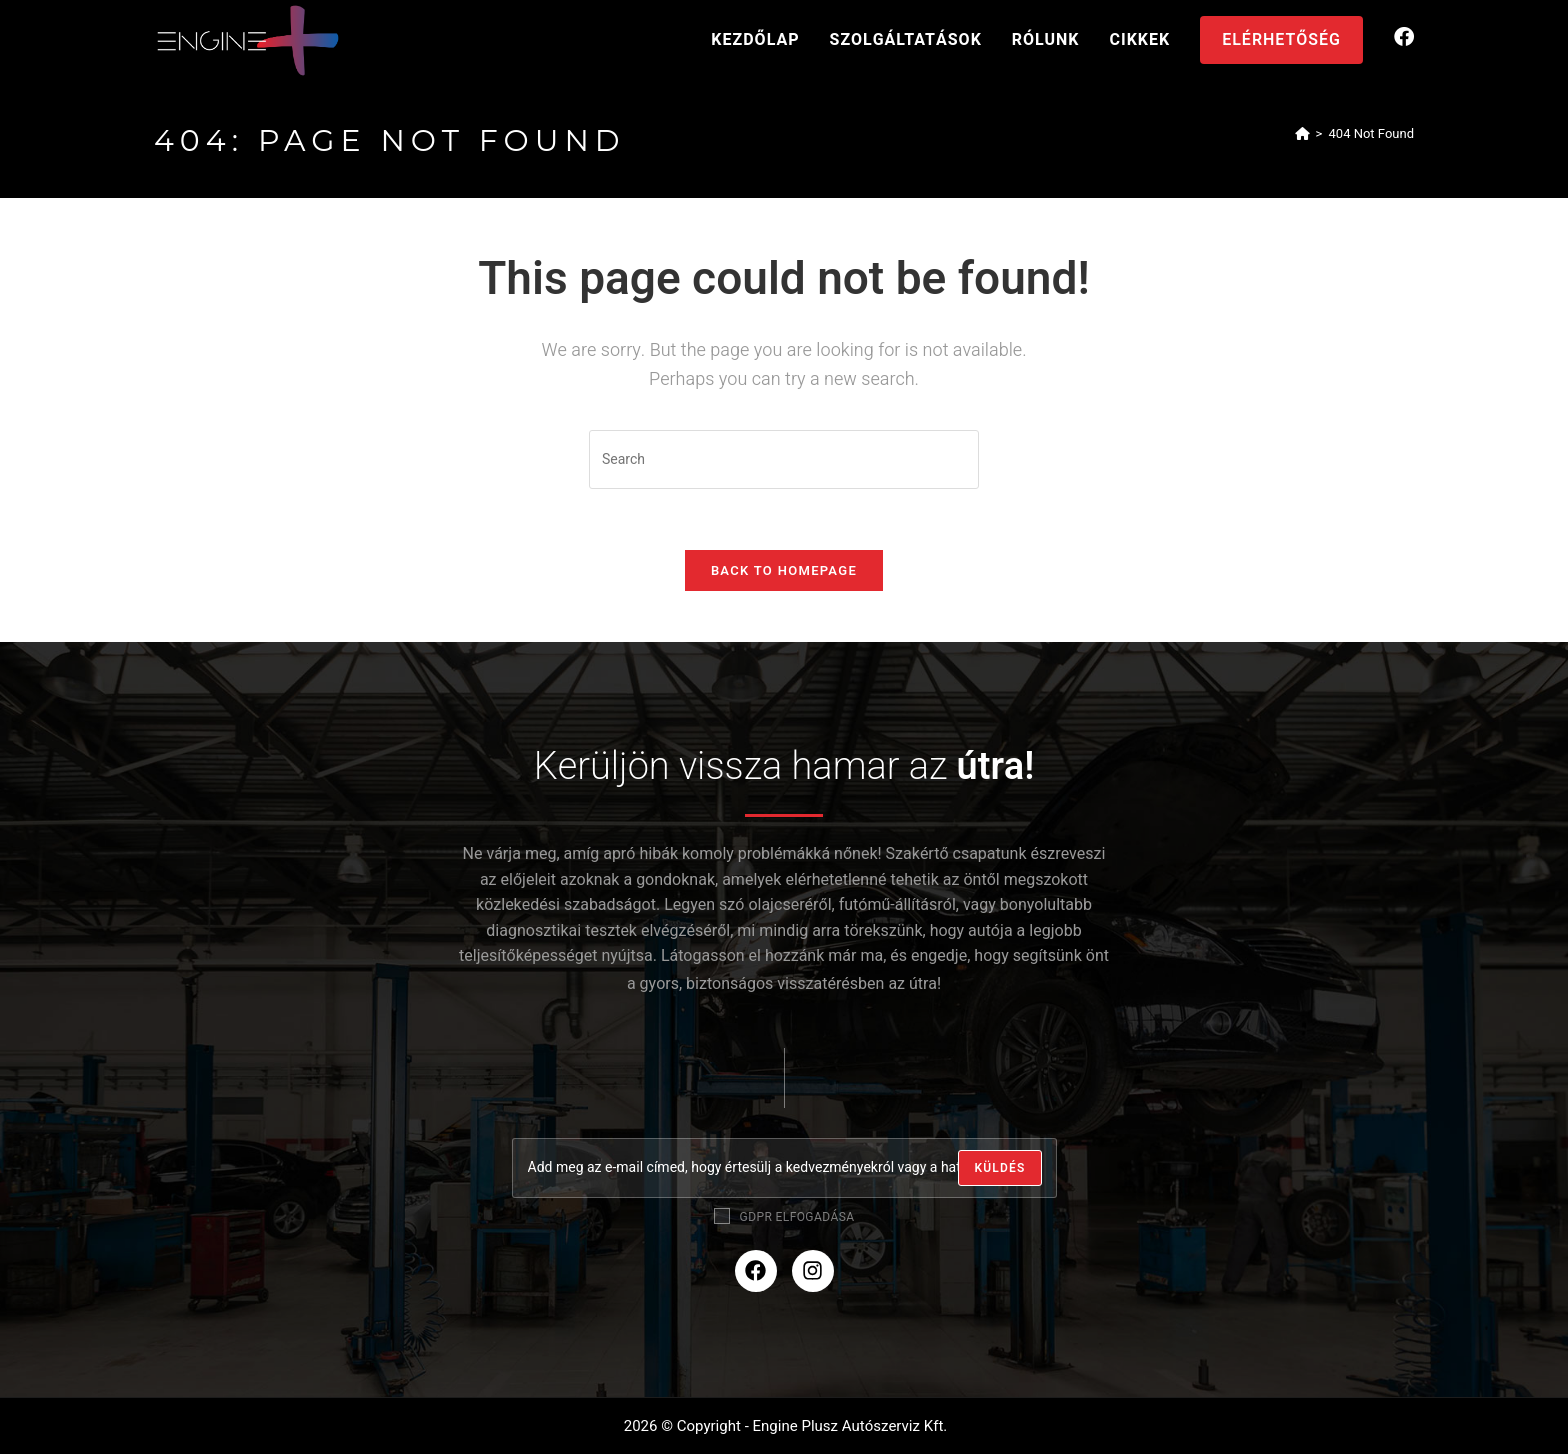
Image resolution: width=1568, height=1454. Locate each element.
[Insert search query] (784, 459)
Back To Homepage (784, 570)
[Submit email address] (999, 1168)
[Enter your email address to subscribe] (784, 1168)
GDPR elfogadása (784, 1217)
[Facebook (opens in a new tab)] (1404, 37)
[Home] (1302, 133)
